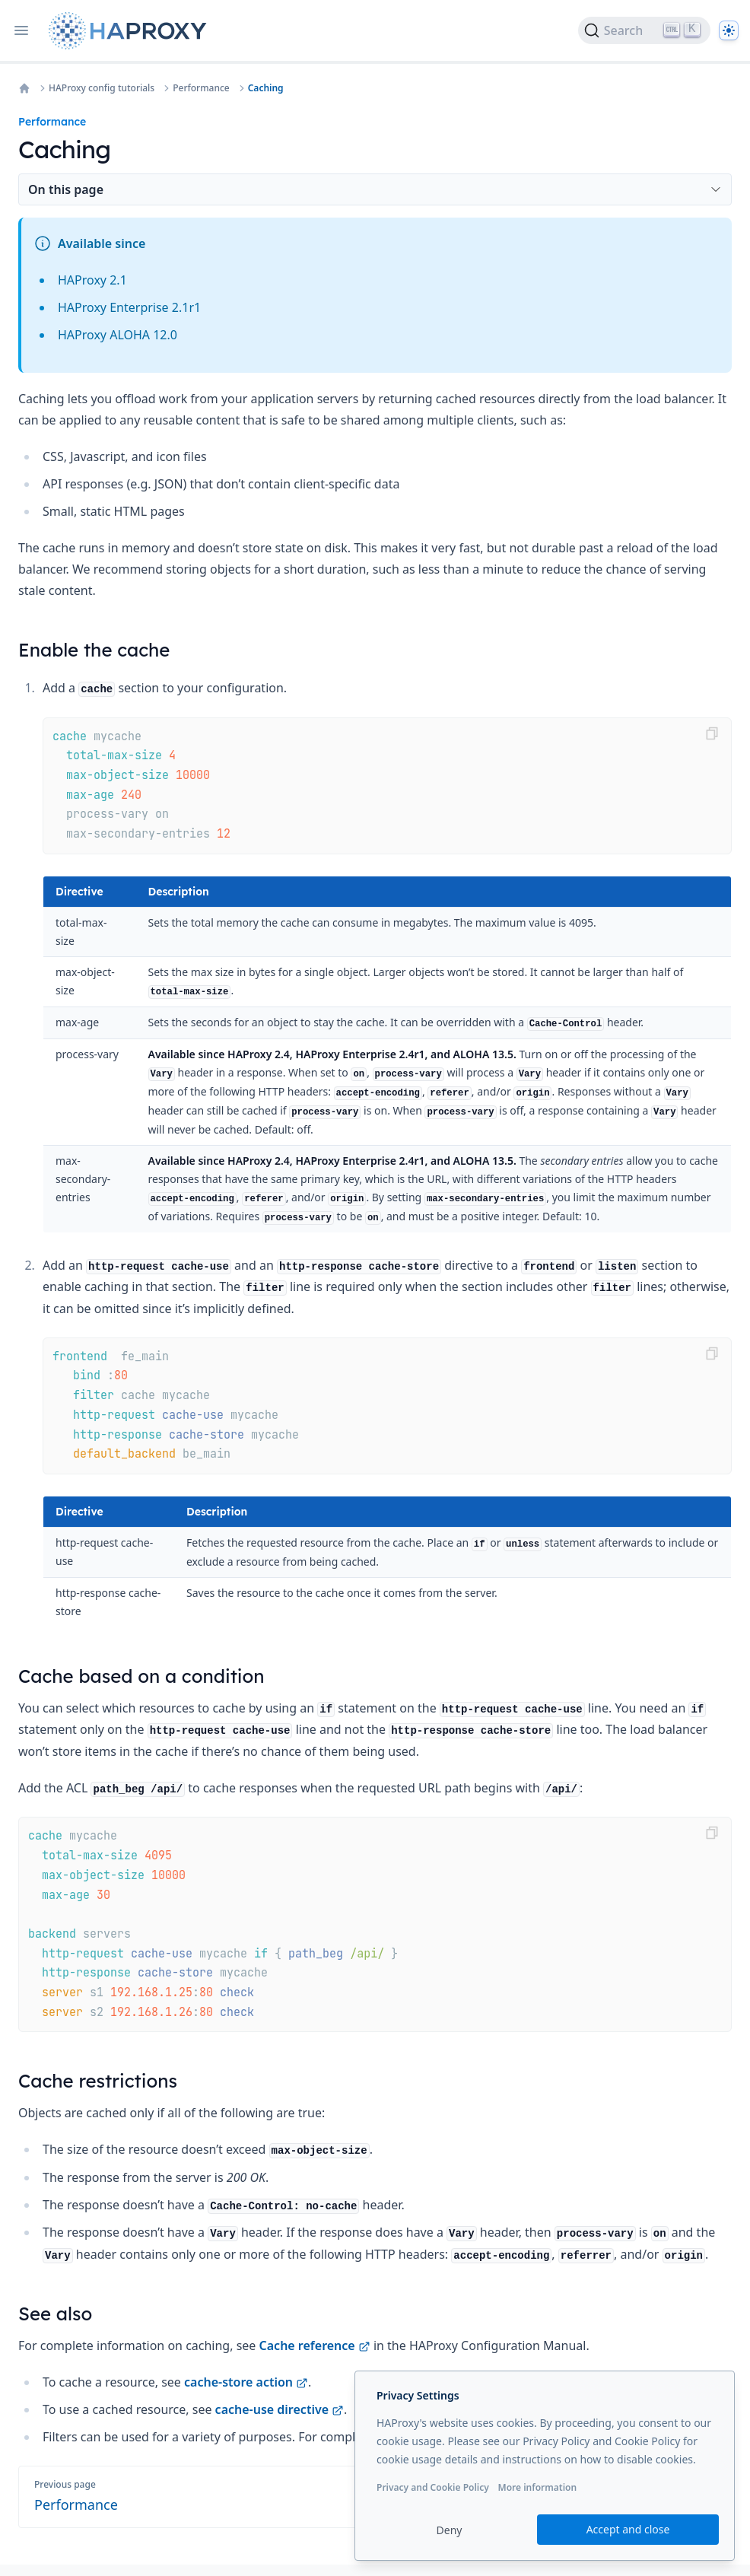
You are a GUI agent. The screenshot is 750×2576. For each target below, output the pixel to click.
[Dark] (729, 30)
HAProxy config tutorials (101, 88)
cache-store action (246, 2382)
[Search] (644, 30)
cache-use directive (279, 2409)
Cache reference (314, 2345)
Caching (266, 88)
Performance (201, 88)
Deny (449, 2530)
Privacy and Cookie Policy (433, 2487)
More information (537, 2487)
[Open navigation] (21, 30)
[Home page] (131, 30)
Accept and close (628, 2529)
